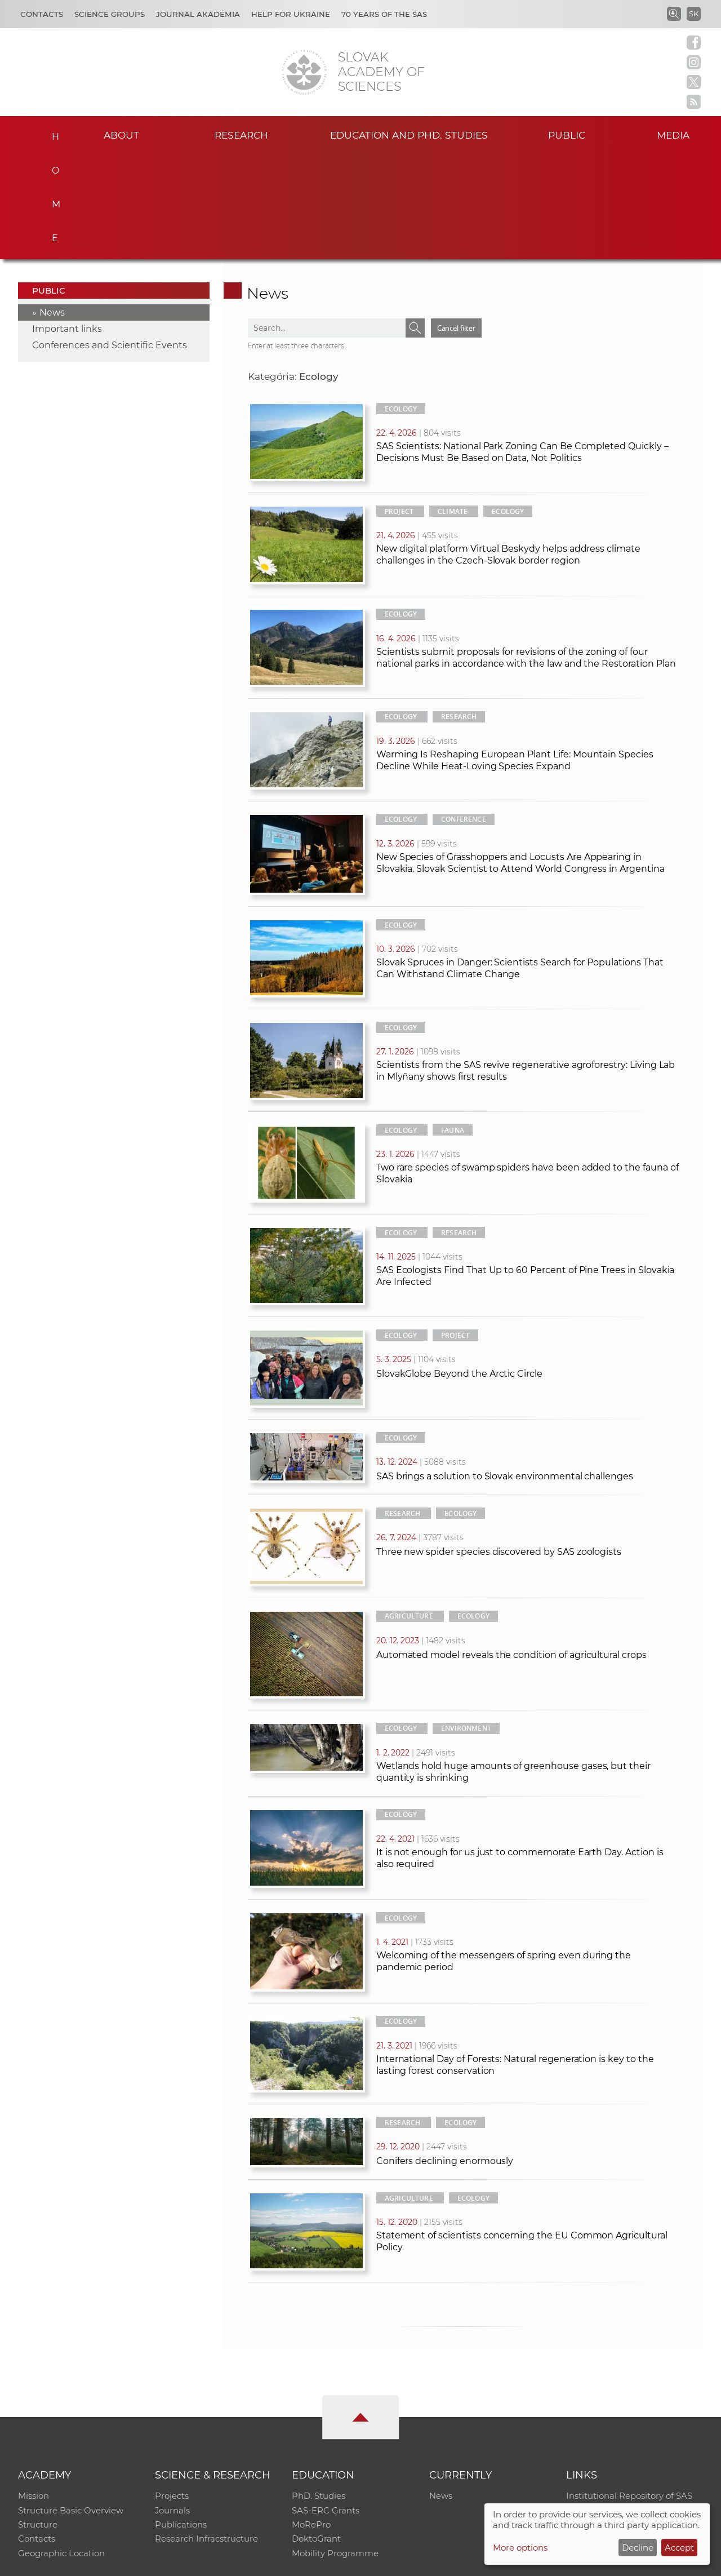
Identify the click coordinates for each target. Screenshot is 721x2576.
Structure (37, 2419)
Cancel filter (456, 222)
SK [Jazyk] (693, 13)
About (122, 134)
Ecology (401, 303)
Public (566, 134)
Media (675, 134)
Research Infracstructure (206, 2434)
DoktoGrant (316, 2434)
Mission (33, 2390)
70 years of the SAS (384, 14)
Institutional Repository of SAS (629, 2390)
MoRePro (311, 2419)
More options (520, 2547)
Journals (172, 2405)
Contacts (41, 14)
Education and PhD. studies (409, 134)
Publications (181, 2419)
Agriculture (409, 1510)
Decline (637, 2547)
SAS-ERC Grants (325, 2405)
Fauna (452, 1024)
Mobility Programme (335, 2449)
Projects (172, 2390)
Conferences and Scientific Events (109, 239)
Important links (67, 223)
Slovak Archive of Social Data (626, 2405)
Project (399, 405)
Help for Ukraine (290, 14)
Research (241, 134)
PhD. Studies (318, 2390)
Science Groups (109, 14)
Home (51, 133)
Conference (463, 713)
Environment (466, 1622)
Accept (679, 2547)
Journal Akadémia (198, 14)
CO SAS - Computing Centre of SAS (170, 2562)
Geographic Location (61, 2449)
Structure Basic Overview (70, 2405)
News (52, 206)
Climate (453, 405)
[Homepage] (304, 72)
